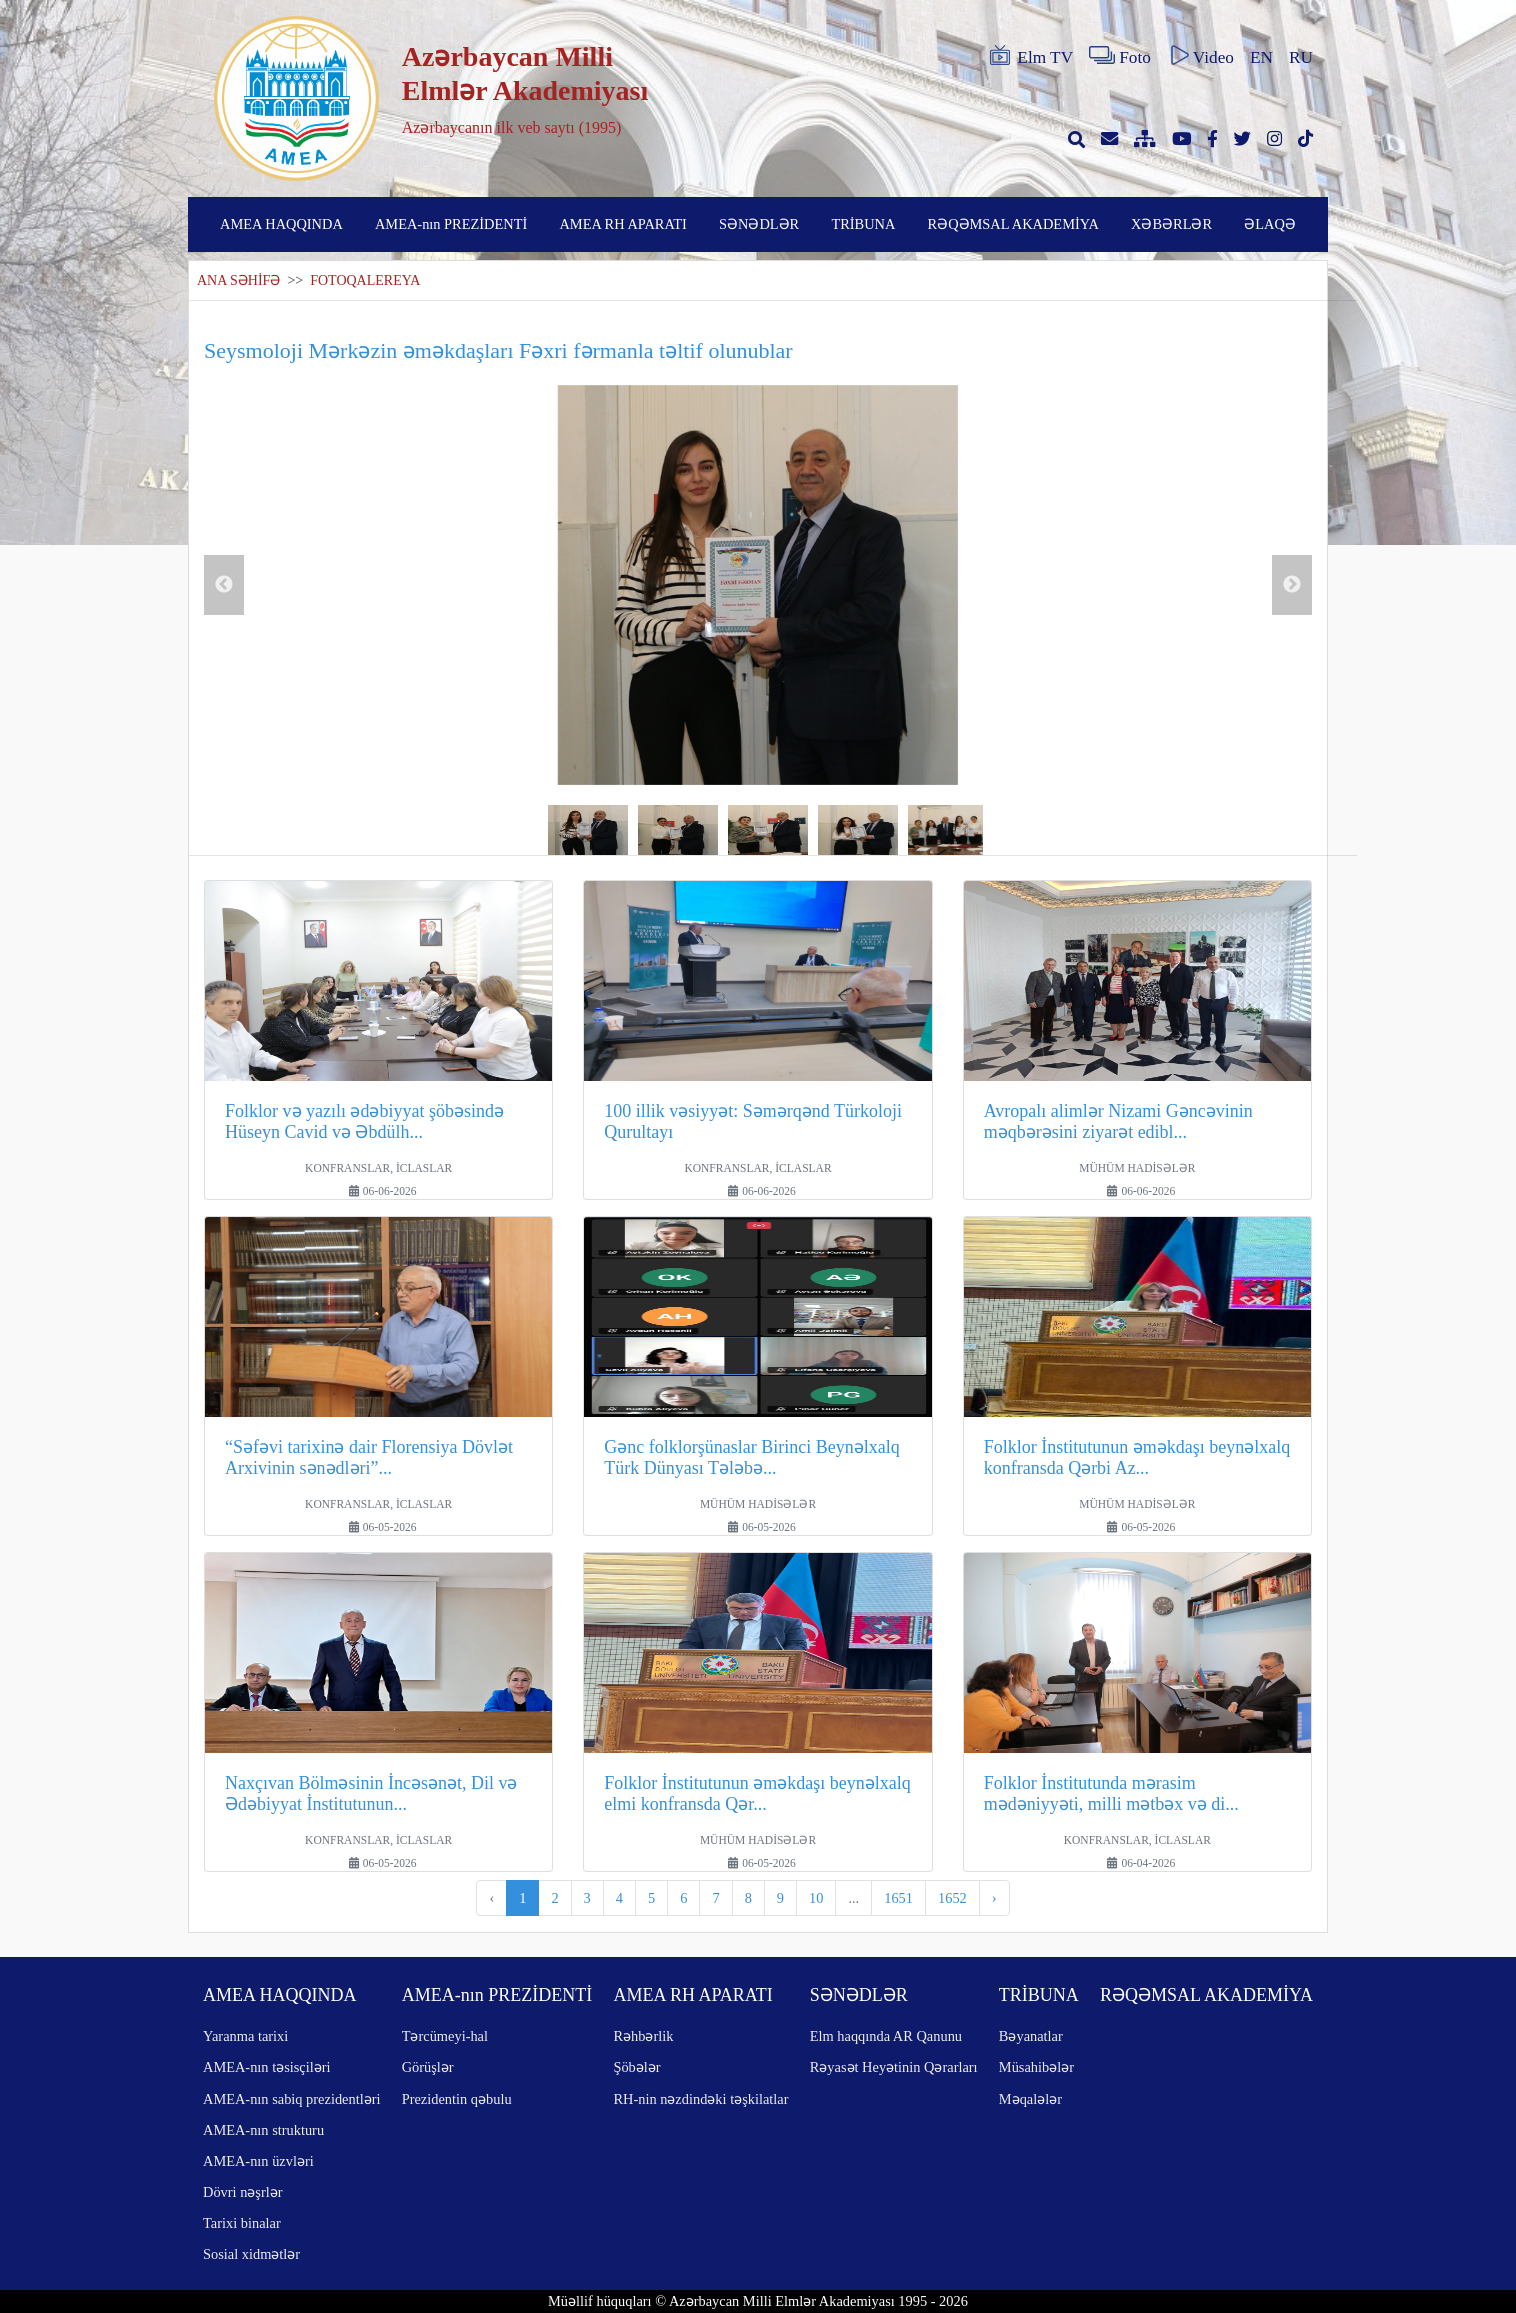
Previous (224, 585)
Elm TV (1030, 56)
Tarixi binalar (242, 2223)
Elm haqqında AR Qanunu (886, 2036)
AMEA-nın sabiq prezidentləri (291, 2099)
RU (1301, 57)
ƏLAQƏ (1270, 224)
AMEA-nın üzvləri (258, 2161)
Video (1200, 56)
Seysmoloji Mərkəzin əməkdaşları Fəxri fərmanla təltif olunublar (498, 350)
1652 (952, 1898)
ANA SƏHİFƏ (238, 280)
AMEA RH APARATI (622, 224)
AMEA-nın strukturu (263, 2130)
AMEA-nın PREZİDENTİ (451, 224)
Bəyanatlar (1031, 2036)
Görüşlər (428, 2067)
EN (1261, 57)
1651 (898, 1898)
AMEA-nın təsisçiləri (267, 2067)
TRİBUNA (863, 224)
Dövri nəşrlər (243, 2192)
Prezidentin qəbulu (457, 2099)
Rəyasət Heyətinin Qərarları (894, 2067)
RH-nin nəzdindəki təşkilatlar (700, 2099)
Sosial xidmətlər (251, 2254)
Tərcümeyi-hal (445, 2036)
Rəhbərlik (643, 2036)
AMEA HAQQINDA (281, 224)
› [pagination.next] (994, 1898)
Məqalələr (1030, 2099)
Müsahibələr (1036, 2067)
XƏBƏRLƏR (1171, 224)
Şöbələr (636, 2067)
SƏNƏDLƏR (759, 224)
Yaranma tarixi (245, 2036)
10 (816, 1898)
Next (1292, 585)
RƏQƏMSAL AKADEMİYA (1013, 224)
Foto (1120, 56)
